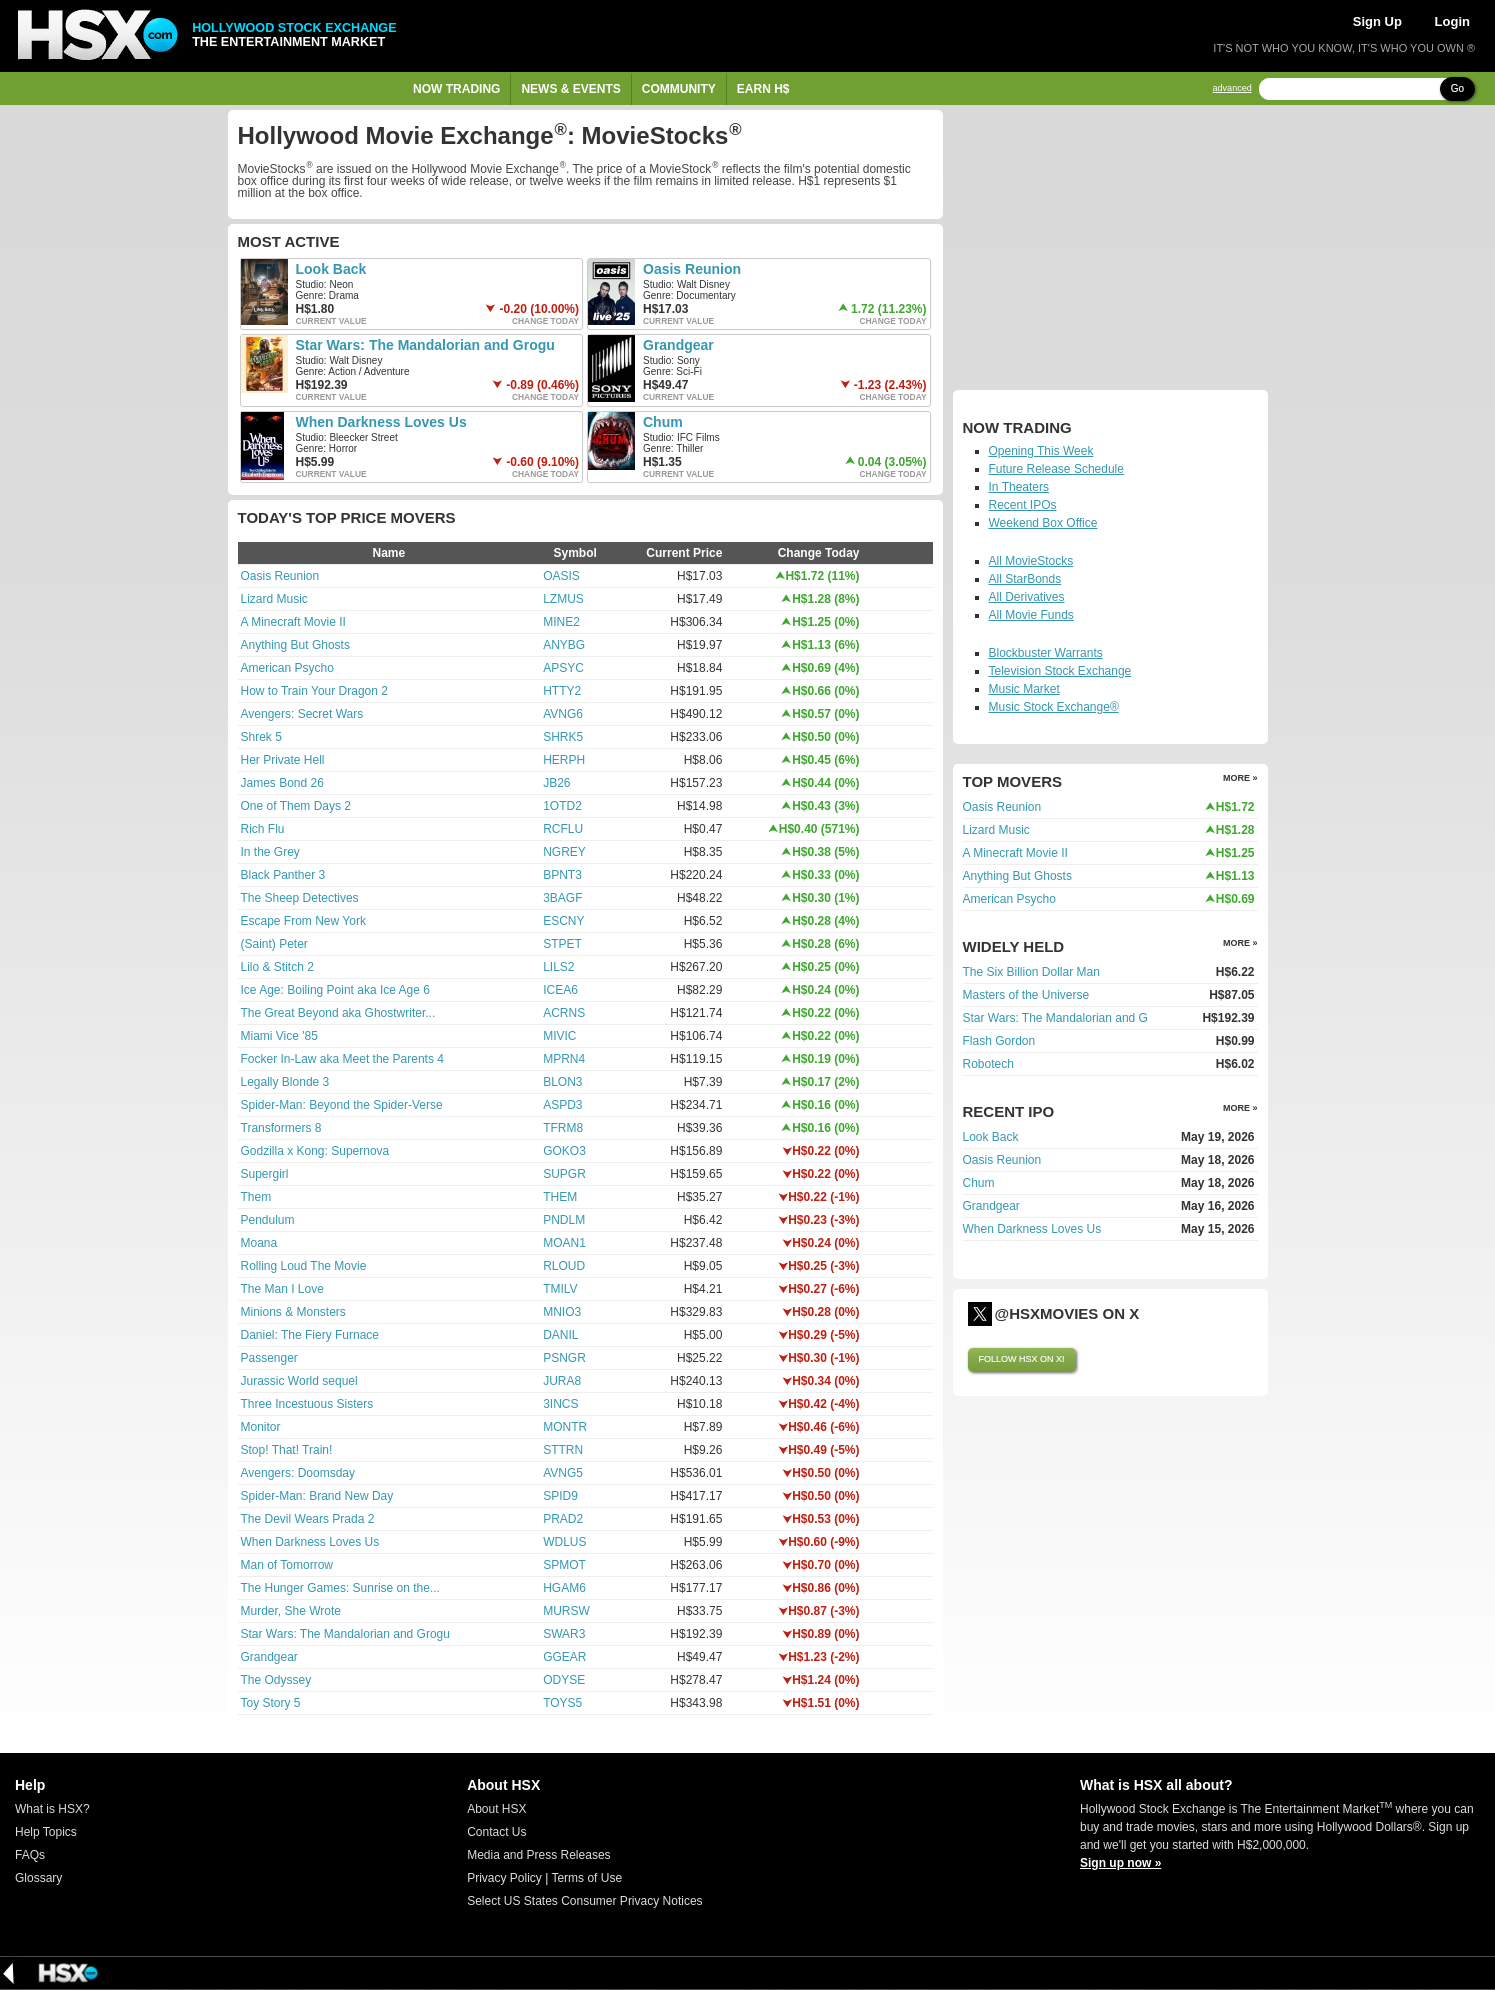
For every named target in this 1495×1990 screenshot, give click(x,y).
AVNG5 (563, 1473)
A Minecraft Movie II (293, 622)
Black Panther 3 (283, 875)
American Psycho (287, 668)
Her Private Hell (283, 760)
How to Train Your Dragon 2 (314, 691)
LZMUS (563, 599)
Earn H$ (763, 89)
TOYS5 (562, 1703)
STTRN (563, 1450)
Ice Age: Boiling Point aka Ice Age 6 (335, 990)
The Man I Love (282, 1289)
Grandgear (678, 345)
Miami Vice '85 (279, 1036)
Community (679, 89)
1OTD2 (562, 806)
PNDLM (564, 1220)
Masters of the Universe (1026, 995)
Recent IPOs (1023, 505)
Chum (663, 422)
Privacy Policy (504, 1878)
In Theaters (1019, 487)
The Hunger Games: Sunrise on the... (340, 1588)
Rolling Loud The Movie (304, 1266)
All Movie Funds (1031, 615)
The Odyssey (276, 1680)
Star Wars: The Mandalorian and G (1055, 1018)
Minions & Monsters (293, 1312)
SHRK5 (563, 737)
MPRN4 (564, 1059)
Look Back (331, 269)
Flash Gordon (999, 1041)
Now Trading (456, 89)
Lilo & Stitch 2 (277, 967)
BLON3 (562, 1082)
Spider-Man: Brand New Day (317, 1496)
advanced (1232, 88)
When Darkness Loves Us (381, 422)
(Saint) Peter (274, 944)
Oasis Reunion (692, 269)
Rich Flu (263, 829)
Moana (259, 1243)
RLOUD (564, 1266)
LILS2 (558, 967)
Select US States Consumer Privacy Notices (584, 1901)
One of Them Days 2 (296, 806)
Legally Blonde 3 (285, 1082)
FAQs (30, 1855)
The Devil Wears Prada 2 (308, 1519)
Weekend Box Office (1043, 523)
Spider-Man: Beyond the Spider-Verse (342, 1105)
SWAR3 (564, 1634)
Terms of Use (586, 1878)
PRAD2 (563, 1519)
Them (256, 1197)
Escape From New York (303, 921)
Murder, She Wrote (291, 1611)
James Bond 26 (282, 783)
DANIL (560, 1335)
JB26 (556, 783)
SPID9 (560, 1496)
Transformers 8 (281, 1128)
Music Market (1024, 689)
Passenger (269, 1358)
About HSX (496, 1809)
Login (1452, 21)
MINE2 (561, 622)
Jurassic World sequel (299, 1381)
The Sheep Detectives (300, 898)
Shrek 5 (261, 737)
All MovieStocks (1031, 561)
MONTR (565, 1427)
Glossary (38, 1878)
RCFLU (563, 829)
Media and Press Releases (538, 1855)
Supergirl (265, 1174)
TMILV (560, 1289)
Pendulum (268, 1220)
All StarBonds (1025, 579)
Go (1457, 88)
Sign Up (1377, 21)
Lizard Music (274, 599)
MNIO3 (562, 1312)
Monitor (261, 1427)
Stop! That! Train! (287, 1450)
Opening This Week (1041, 451)
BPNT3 (562, 875)
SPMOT (564, 1565)
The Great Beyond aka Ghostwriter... (338, 1013)
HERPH (564, 760)
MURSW (566, 1611)
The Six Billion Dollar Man (1031, 972)
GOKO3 (564, 1151)
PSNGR (564, 1358)
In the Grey (270, 852)
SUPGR (564, 1174)
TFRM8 (563, 1128)
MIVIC (559, 1036)
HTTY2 (562, 691)
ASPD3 (562, 1105)
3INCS (560, 1404)
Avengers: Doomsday (298, 1473)
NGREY (564, 852)
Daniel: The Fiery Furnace (310, 1335)
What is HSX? (52, 1809)
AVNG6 (563, 714)
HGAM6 (564, 1588)
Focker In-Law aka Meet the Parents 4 (342, 1059)
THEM (560, 1197)
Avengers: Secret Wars (302, 714)
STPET (562, 944)
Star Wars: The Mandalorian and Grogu (425, 345)
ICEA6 (560, 990)
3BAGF (562, 898)
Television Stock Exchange (1060, 671)
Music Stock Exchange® (1054, 707)
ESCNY (563, 921)
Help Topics (46, 1832)
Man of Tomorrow (287, 1565)
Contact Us (496, 1832)
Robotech (988, 1064)
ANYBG (564, 645)
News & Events (570, 89)
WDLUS (564, 1542)
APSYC (563, 668)
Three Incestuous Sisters (307, 1404)
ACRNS (564, 1013)
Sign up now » (1120, 1863)
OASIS (561, 576)
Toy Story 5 (271, 1703)
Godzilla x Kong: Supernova (315, 1151)
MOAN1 (564, 1243)
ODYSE (564, 1680)
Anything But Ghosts (295, 645)
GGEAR (564, 1657)
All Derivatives (1027, 597)
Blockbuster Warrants (1046, 653)
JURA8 (562, 1381)
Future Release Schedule (1056, 469)
